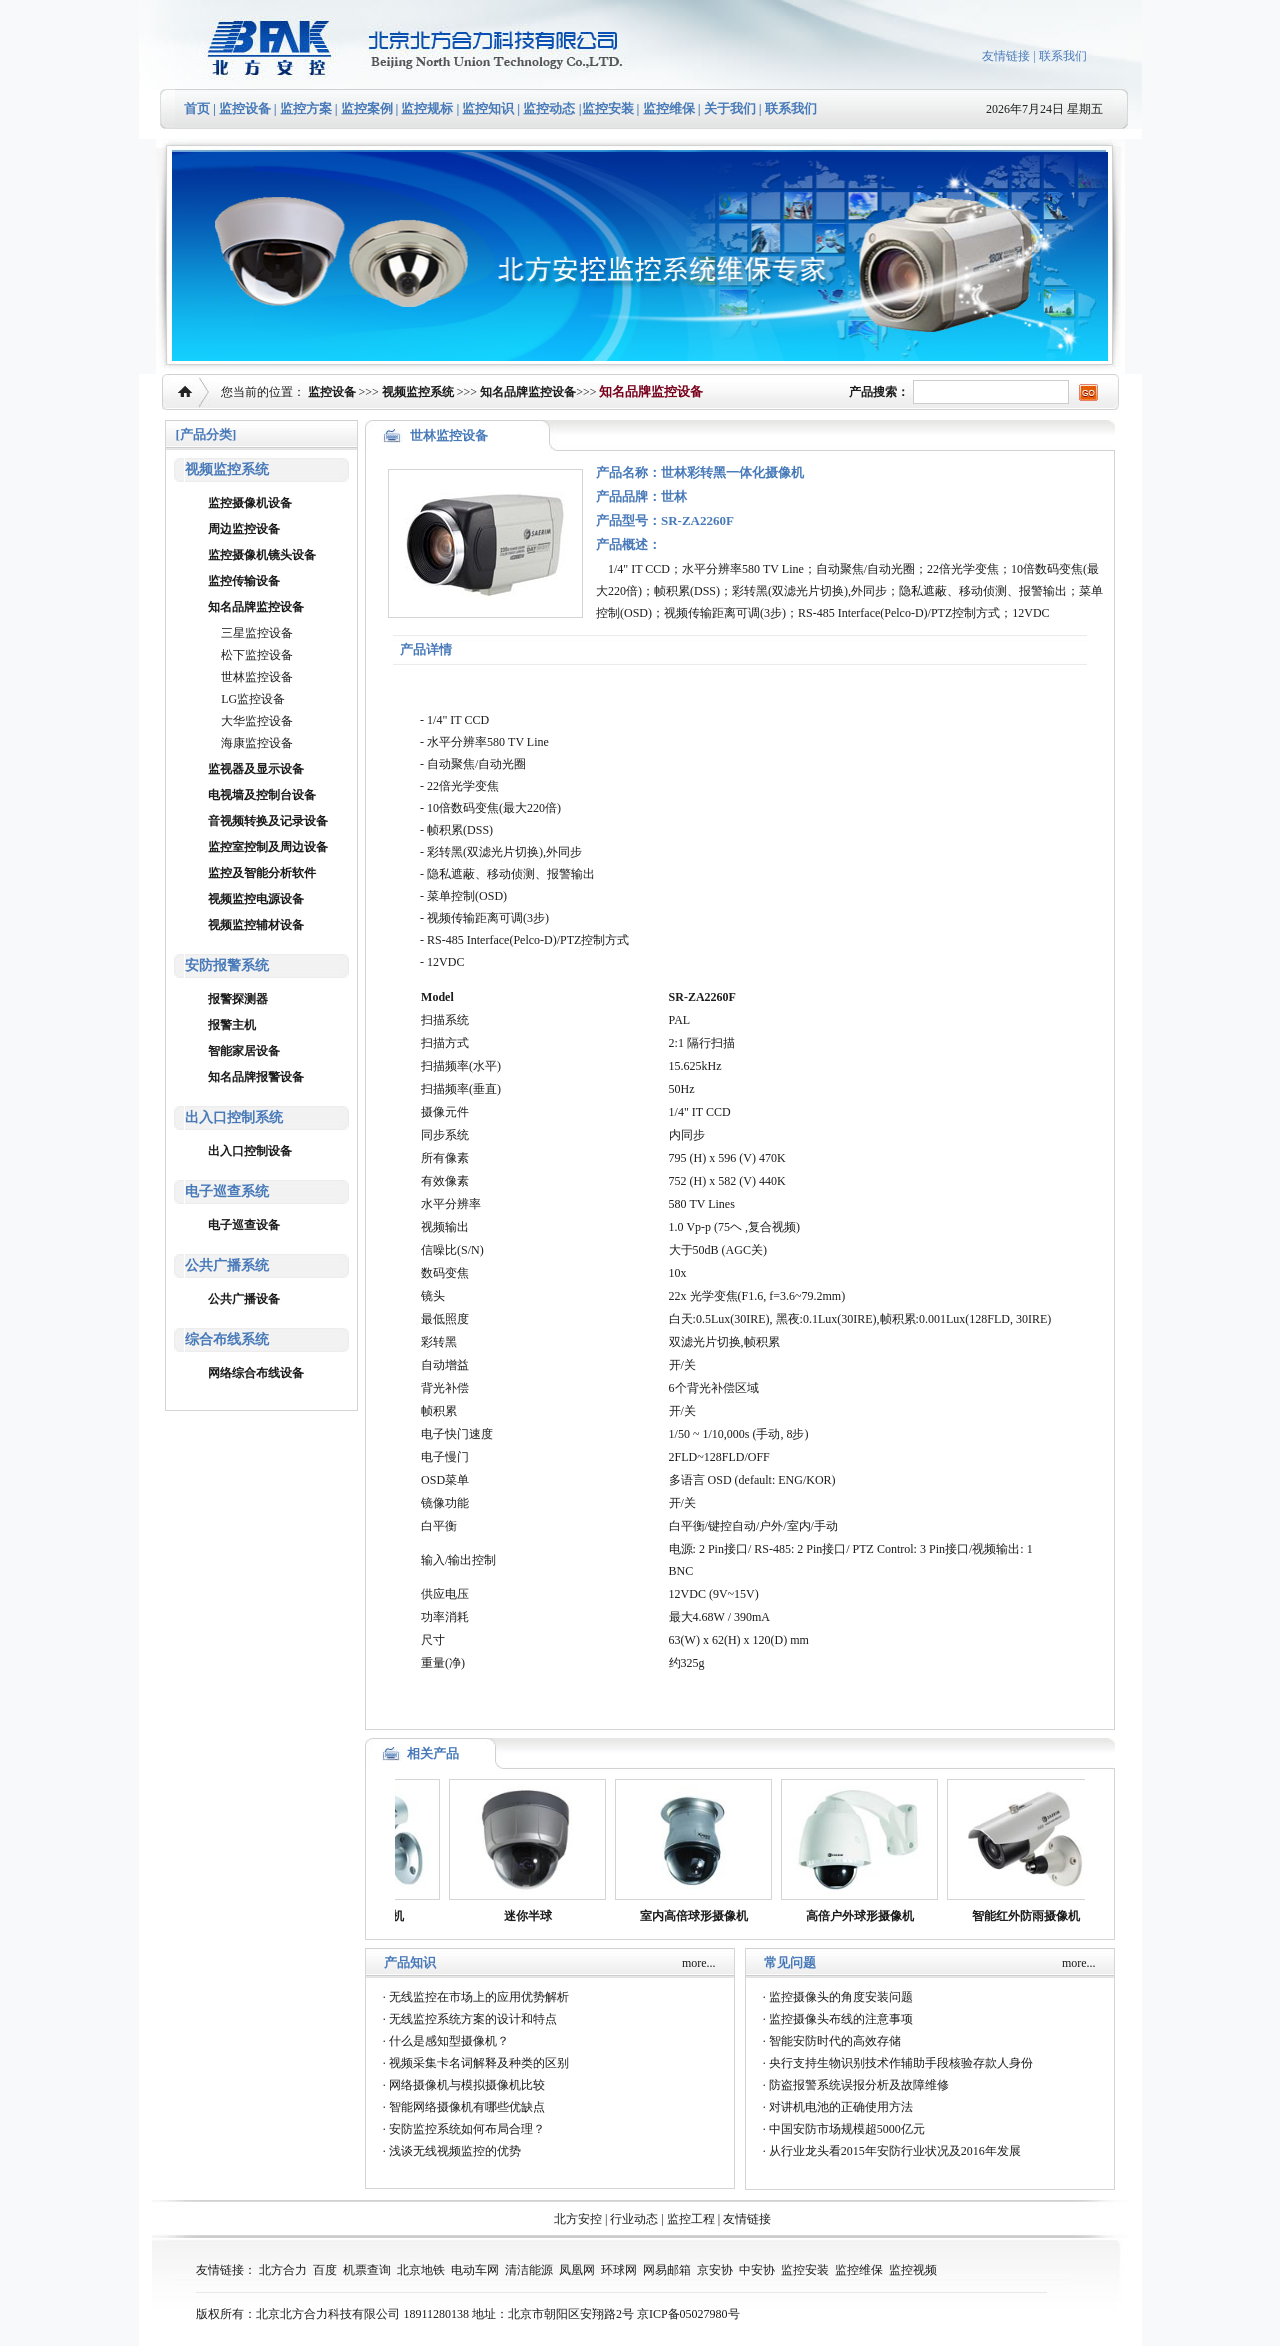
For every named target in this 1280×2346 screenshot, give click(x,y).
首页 (197, 108)
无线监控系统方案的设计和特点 (473, 2019)
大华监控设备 (257, 721)
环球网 (619, 2270)
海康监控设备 (257, 743)
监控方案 (306, 108)
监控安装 (608, 108)
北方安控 (578, 2219)
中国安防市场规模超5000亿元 (847, 2129)
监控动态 (549, 108)
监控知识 (488, 108)
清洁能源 (529, 2270)
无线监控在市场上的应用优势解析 (479, 1997)
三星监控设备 (257, 633)
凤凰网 (577, 2270)
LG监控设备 (253, 699)
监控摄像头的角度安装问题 (841, 1997)
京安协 (715, 2270)
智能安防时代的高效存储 (835, 2041)
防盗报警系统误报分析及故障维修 (859, 2085)
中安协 (757, 2270)
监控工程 (691, 2219)
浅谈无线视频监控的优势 (455, 2151)
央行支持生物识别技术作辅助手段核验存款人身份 (901, 2063)
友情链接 (1006, 56)
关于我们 (728, 108)
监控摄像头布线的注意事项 (841, 2019)
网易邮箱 (667, 2270)
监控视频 (913, 2270)
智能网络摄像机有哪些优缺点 (467, 2107)
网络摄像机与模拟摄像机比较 (467, 2085)
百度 (325, 2270)
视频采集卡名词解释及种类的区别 (479, 2063)
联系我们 (1063, 56)
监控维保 (669, 108)
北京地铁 (421, 2270)
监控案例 (367, 108)
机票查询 (367, 2270)
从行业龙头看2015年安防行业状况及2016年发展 (895, 2151)
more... (699, 1963)
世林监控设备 (257, 677)
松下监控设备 (257, 655)
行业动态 (634, 2219)
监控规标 (427, 108)
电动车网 (475, 2270)
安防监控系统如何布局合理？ (467, 2129)
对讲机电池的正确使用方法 (841, 2107)
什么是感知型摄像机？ (449, 2041)
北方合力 (283, 2270)
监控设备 (245, 108)
